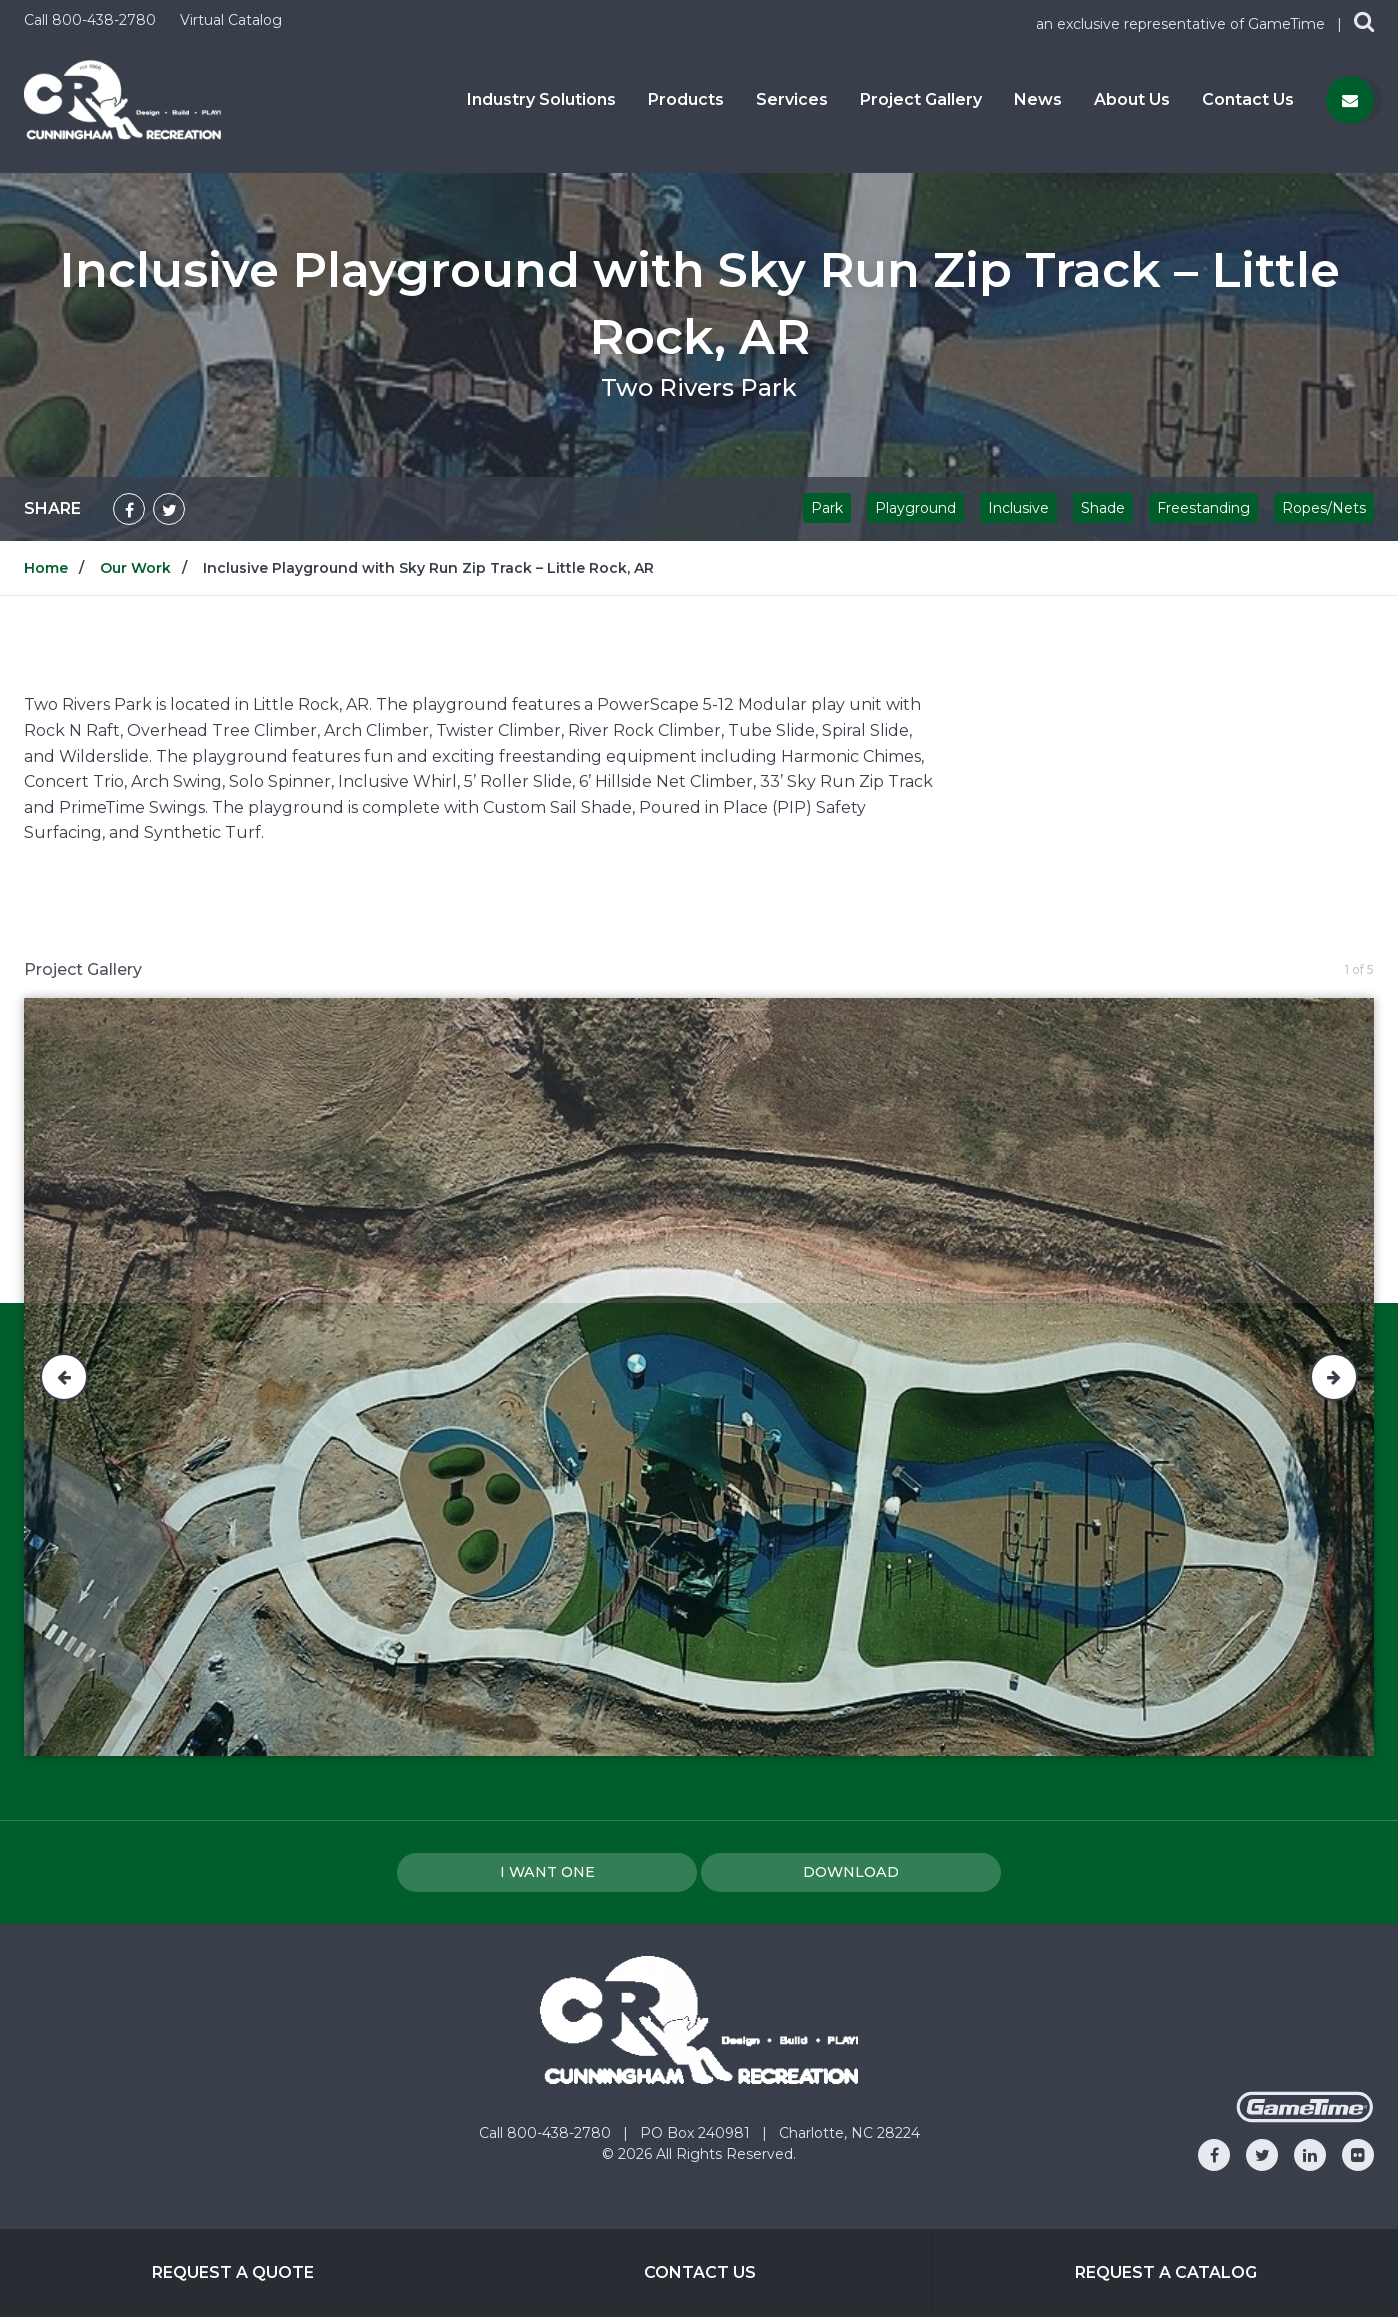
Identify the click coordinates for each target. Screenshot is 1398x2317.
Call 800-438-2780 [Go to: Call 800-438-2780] (547, 2133)
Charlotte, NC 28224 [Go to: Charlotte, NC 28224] (849, 2133)
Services (792, 100)
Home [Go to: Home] (46, 568)
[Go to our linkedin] (1310, 2155)
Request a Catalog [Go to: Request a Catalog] (1166, 2272)
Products (686, 100)
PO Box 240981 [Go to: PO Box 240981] (697, 2133)
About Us (1132, 100)
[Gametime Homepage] (1305, 2117)
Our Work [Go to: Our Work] (135, 568)
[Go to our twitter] (1262, 2155)
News (1038, 100)
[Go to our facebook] (1214, 2155)
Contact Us (1248, 100)
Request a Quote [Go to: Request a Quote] (233, 2272)
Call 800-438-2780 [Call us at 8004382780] (92, 20)
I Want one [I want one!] (547, 1872)
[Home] (122, 98)
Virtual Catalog (231, 20)
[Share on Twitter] (169, 509)
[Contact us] (1350, 100)
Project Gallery (921, 100)
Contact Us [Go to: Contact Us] (700, 2272)
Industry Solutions (541, 100)
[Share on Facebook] (129, 509)
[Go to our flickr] (1358, 2155)
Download (851, 1872)
